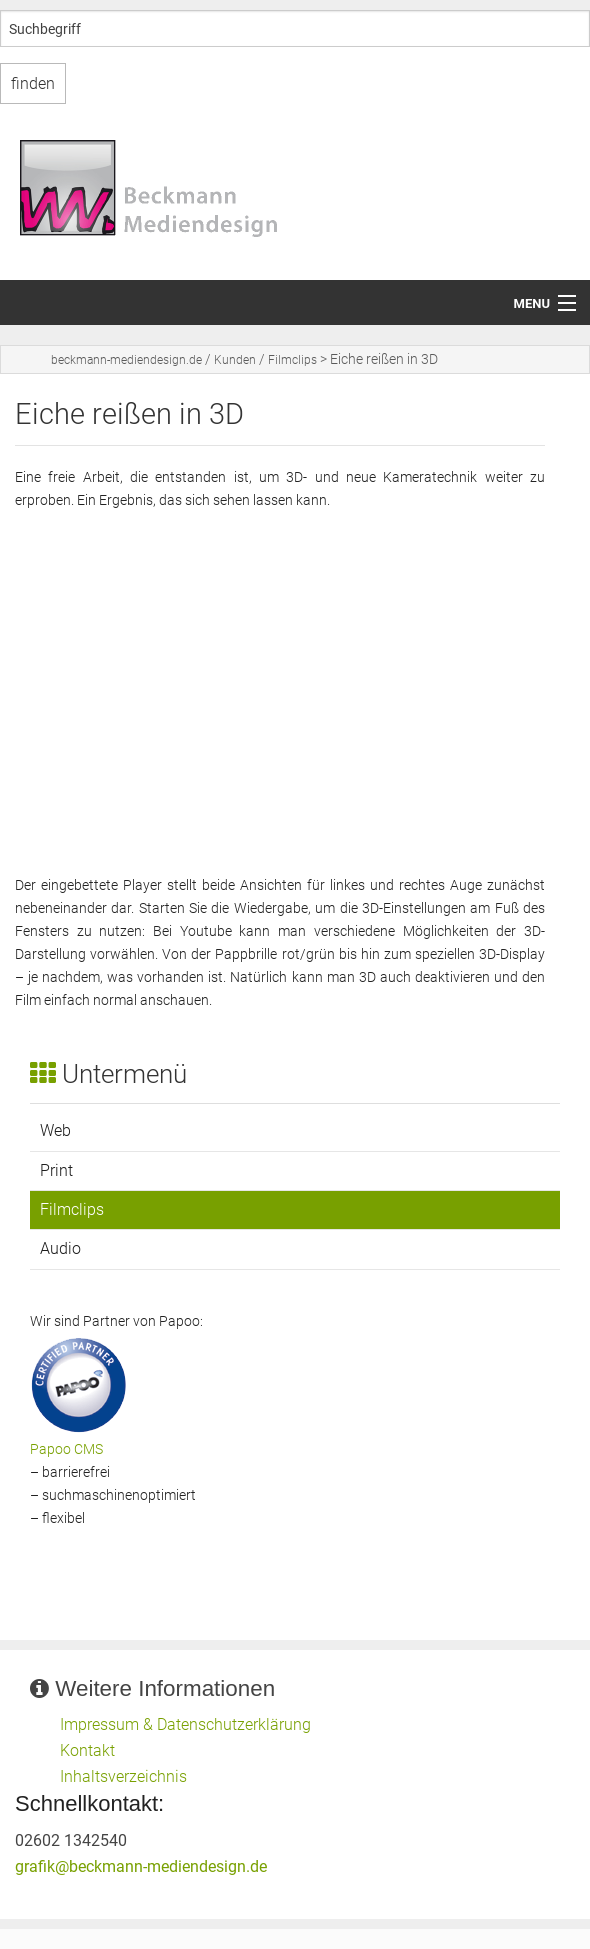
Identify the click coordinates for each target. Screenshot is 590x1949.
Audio (60, 1248)
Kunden (235, 360)
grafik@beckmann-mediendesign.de (141, 1866)
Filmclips (292, 360)
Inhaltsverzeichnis (123, 1776)
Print (56, 1170)
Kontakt (87, 1750)
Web (55, 1130)
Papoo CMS (66, 1449)
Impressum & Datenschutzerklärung (185, 1724)
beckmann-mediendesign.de (126, 360)
